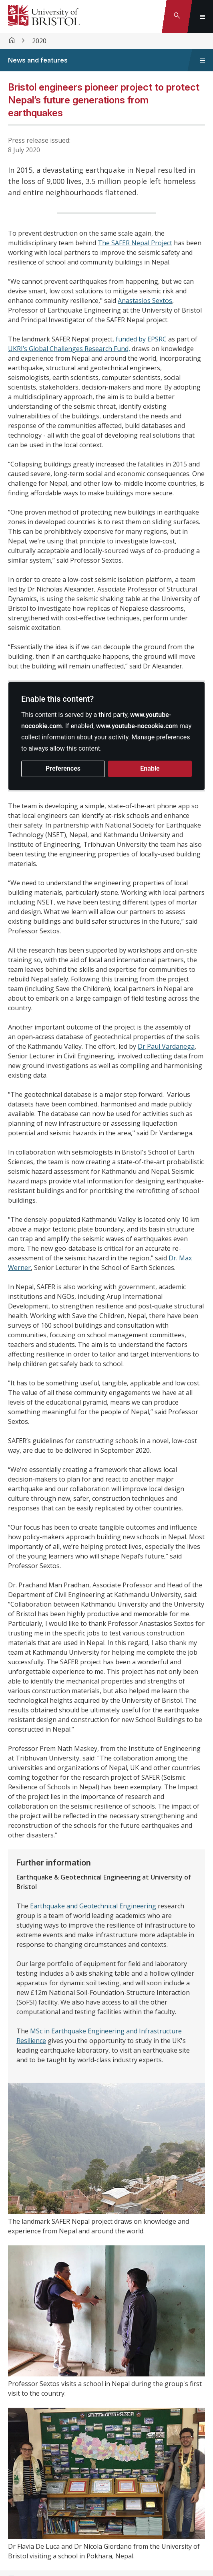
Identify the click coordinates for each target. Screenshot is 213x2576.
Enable (149, 768)
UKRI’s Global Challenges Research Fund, (69, 348)
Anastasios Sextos (145, 300)
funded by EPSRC (141, 339)
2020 (39, 40)
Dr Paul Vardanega (166, 1046)
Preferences (63, 768)
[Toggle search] (177, 16)
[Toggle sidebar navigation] (202, 60)
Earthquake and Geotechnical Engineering (93, 1906)
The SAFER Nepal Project (135, 242)
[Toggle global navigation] (202, 16)
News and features (38, 60)
